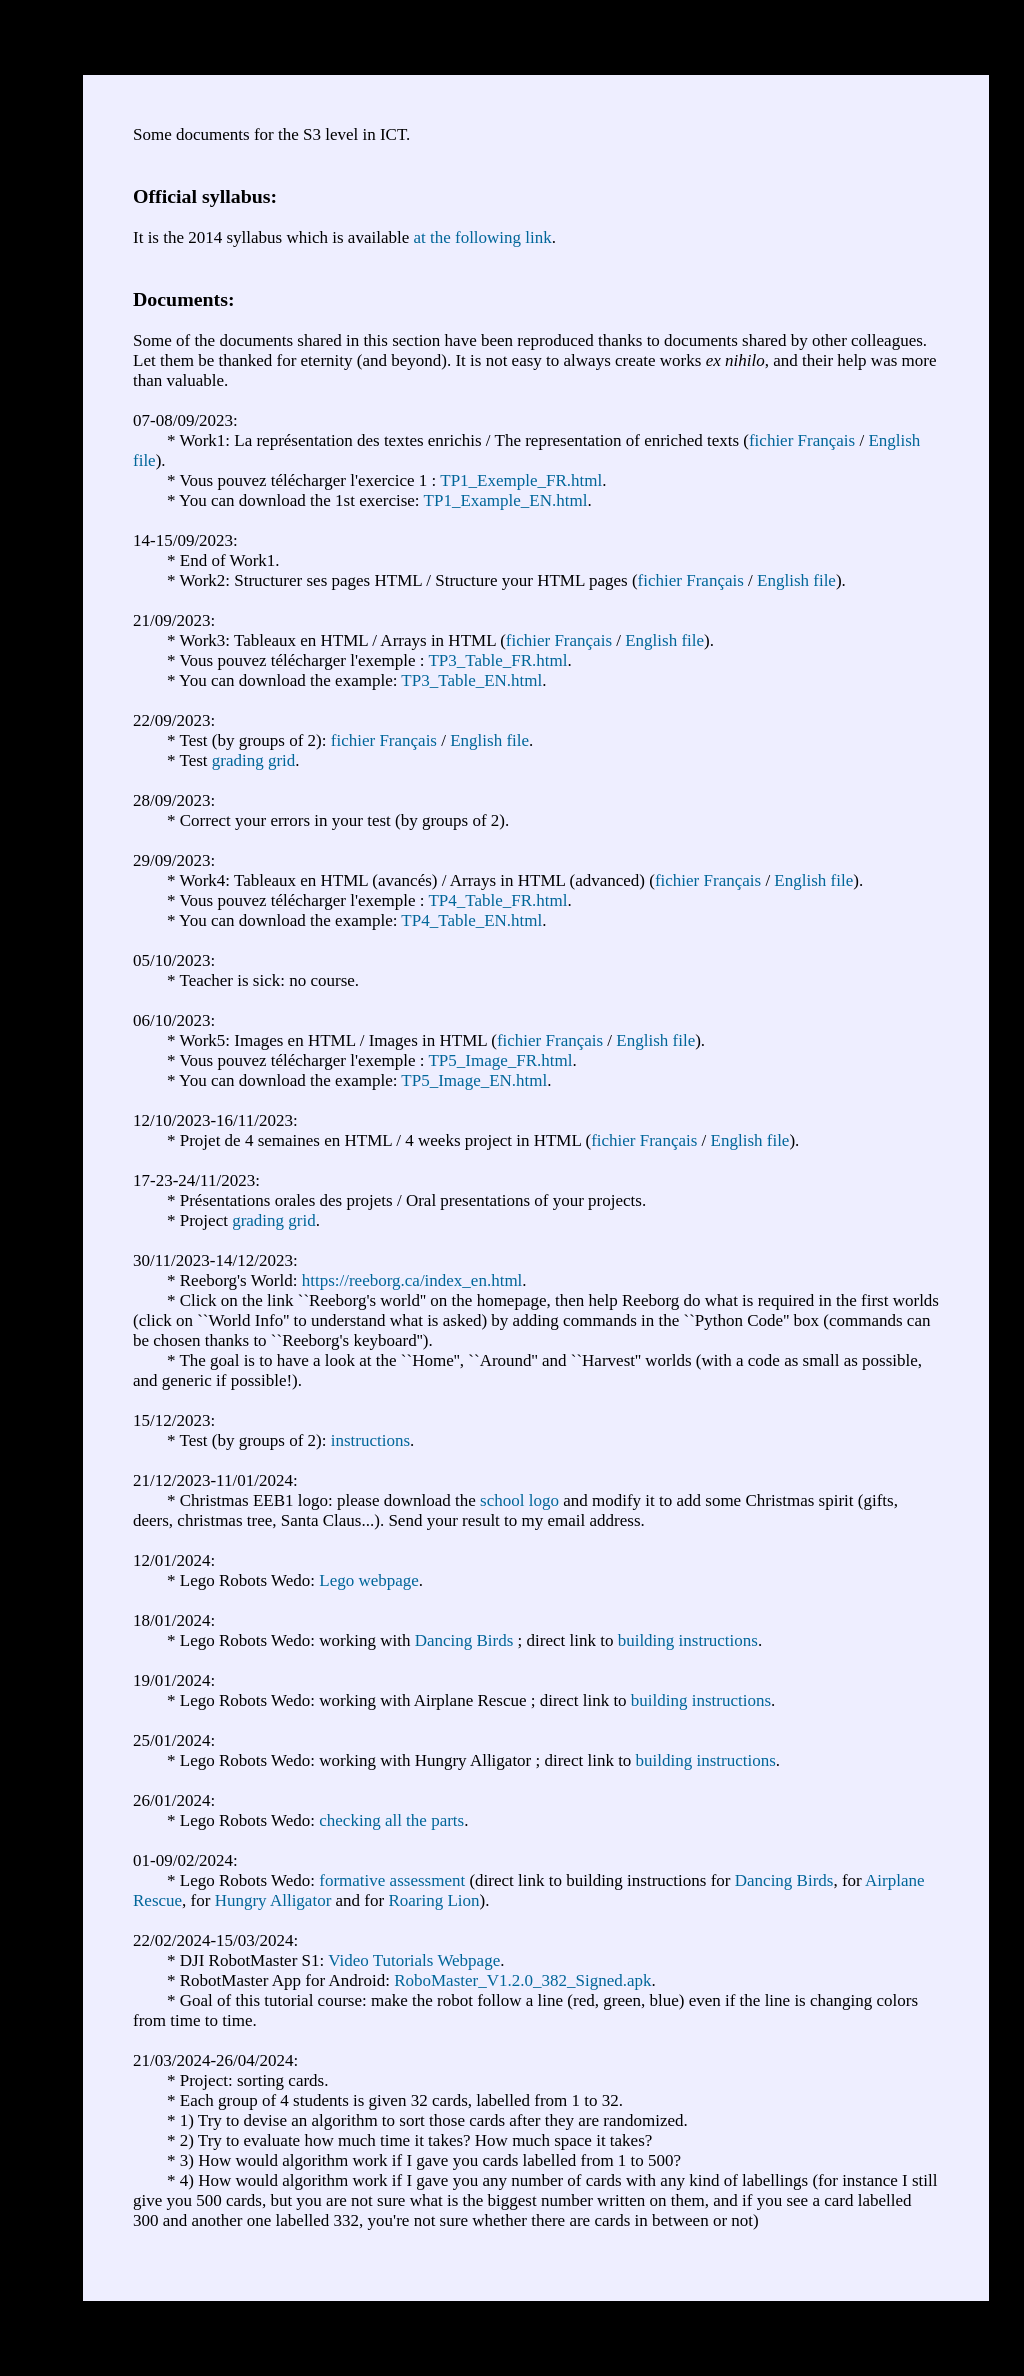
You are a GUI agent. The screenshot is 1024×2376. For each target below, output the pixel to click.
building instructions (688, 1640)
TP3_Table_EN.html (471, 680)
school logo (519, 1500)
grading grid (254, 760)
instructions (370, 1440)
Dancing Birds (464, 1640)
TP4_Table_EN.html (471, 920)
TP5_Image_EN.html (474, 1080)
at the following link (482, 237)
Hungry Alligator (273, 1900)
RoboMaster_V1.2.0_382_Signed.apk (522, 1980)
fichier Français (802, 440)
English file (796, 580)
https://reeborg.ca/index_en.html (412, 1280)
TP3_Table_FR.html (497, 660)
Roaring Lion (433, 1900)
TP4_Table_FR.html (497, 900)
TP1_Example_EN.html (506, 500)
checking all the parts (391, 1820)
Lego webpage (369, 1580)
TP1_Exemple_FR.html (521, 480)
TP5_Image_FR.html (500, 1060)
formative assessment (392, 1880)
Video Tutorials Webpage (414, 1960)
